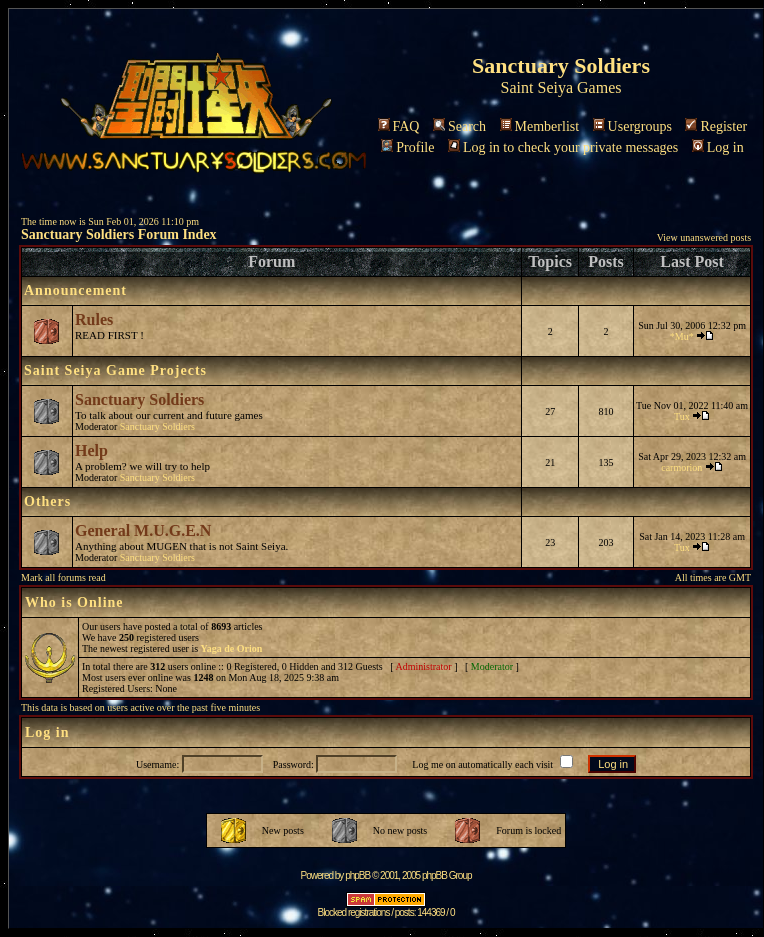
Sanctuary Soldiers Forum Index (119, 234)
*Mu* (682, 336)
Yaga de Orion (232, 648)
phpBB (357, 875)
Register (716, 126)
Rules (94, 319)
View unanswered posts (704, 237)
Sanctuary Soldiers (139, 399)
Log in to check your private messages (563, 147)
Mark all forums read (63, 577)
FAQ (399, 126)
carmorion (681, 467)
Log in (718, 147)
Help (91, 450)
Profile (407, 147)
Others (47, 501)
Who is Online (74, 602)
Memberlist (540, 126)
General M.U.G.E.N (143, 530)
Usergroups (632, 126)
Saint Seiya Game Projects (115, 370)
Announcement (75, 290)
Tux (682, 416)
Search (459, 126)
